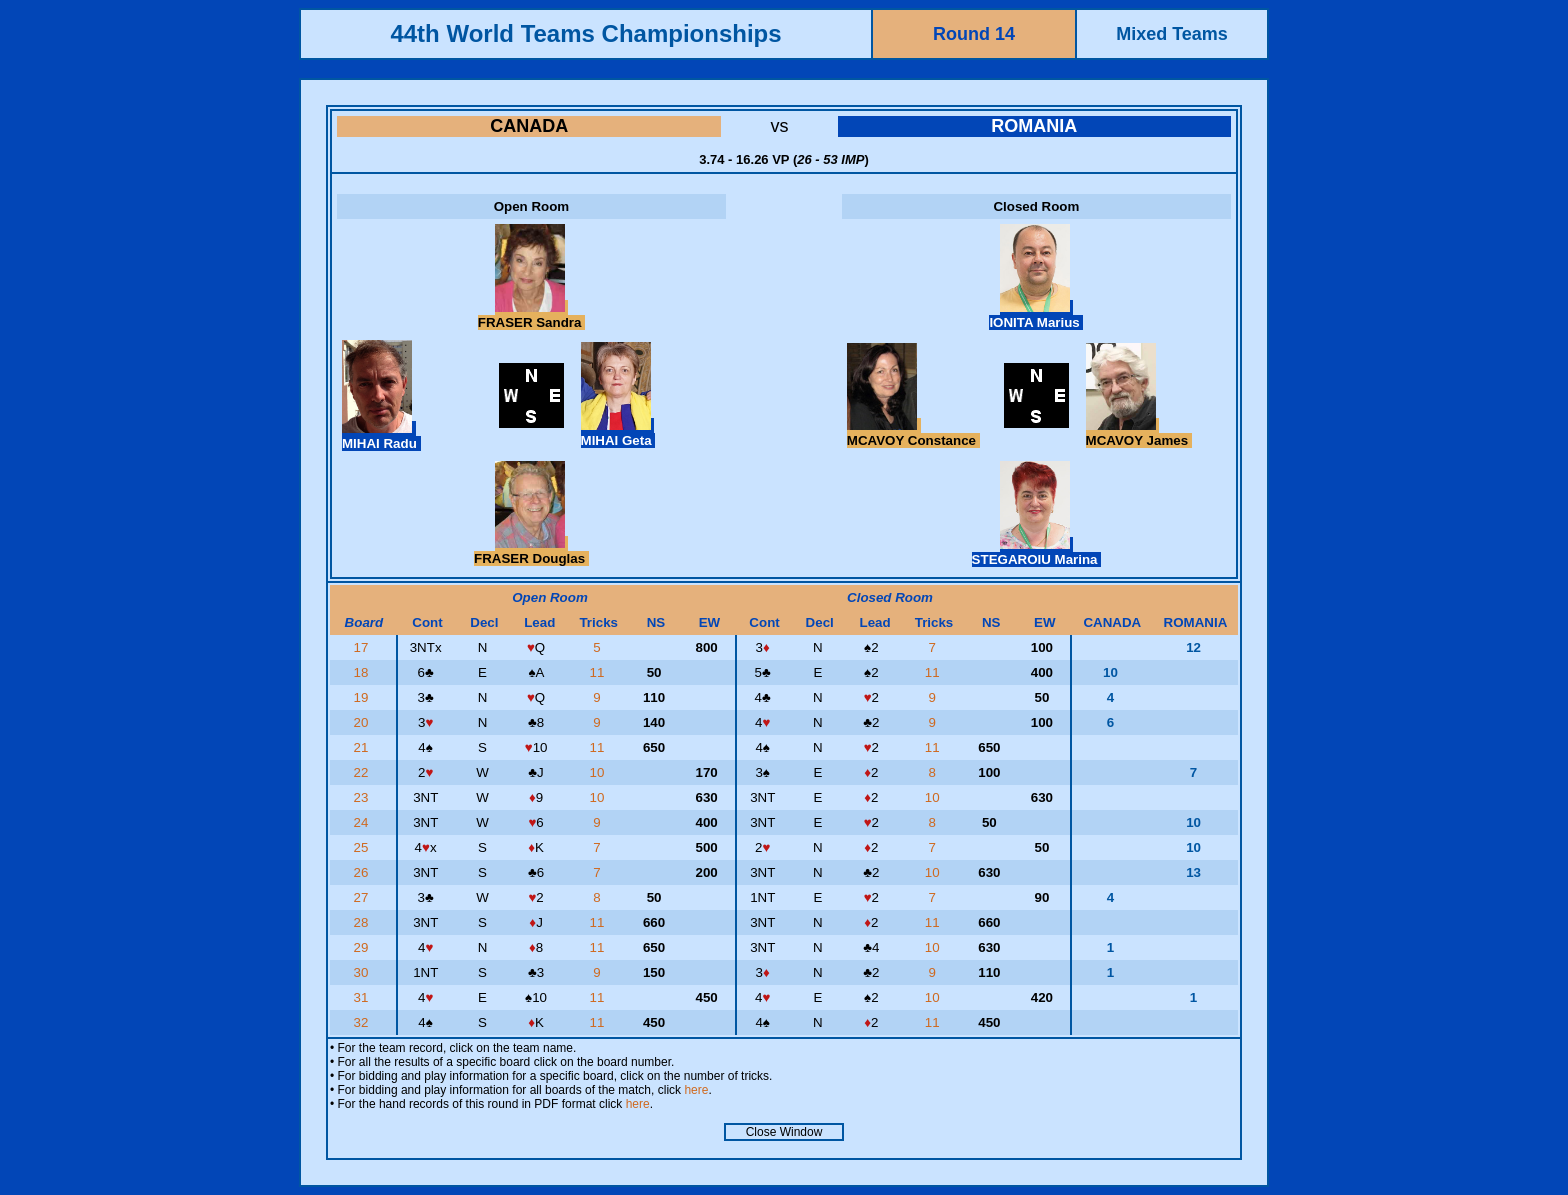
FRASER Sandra (531, 315)
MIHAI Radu (381, 436)
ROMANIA (1034, 126)
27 (363, 897)
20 (363, 722)
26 (363, 872)
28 (363, 922)
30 (363, 972)
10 (598, 772)
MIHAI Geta (618, 433)
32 (363, 1022)
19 (363, 697)
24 (363, 822)
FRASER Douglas (531, 551)
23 (363, 797)
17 (363, 647)
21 (363, 747)
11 (598, 672)
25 (363, 847)
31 (363, 997)
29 (363, 947)
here (696, 1090)
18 (363, 672)
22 (363, 772)
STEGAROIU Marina (1037, 552)
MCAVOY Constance (913, 433)
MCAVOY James (1139, 433)
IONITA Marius (1036, 315)
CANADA (529, 126)
